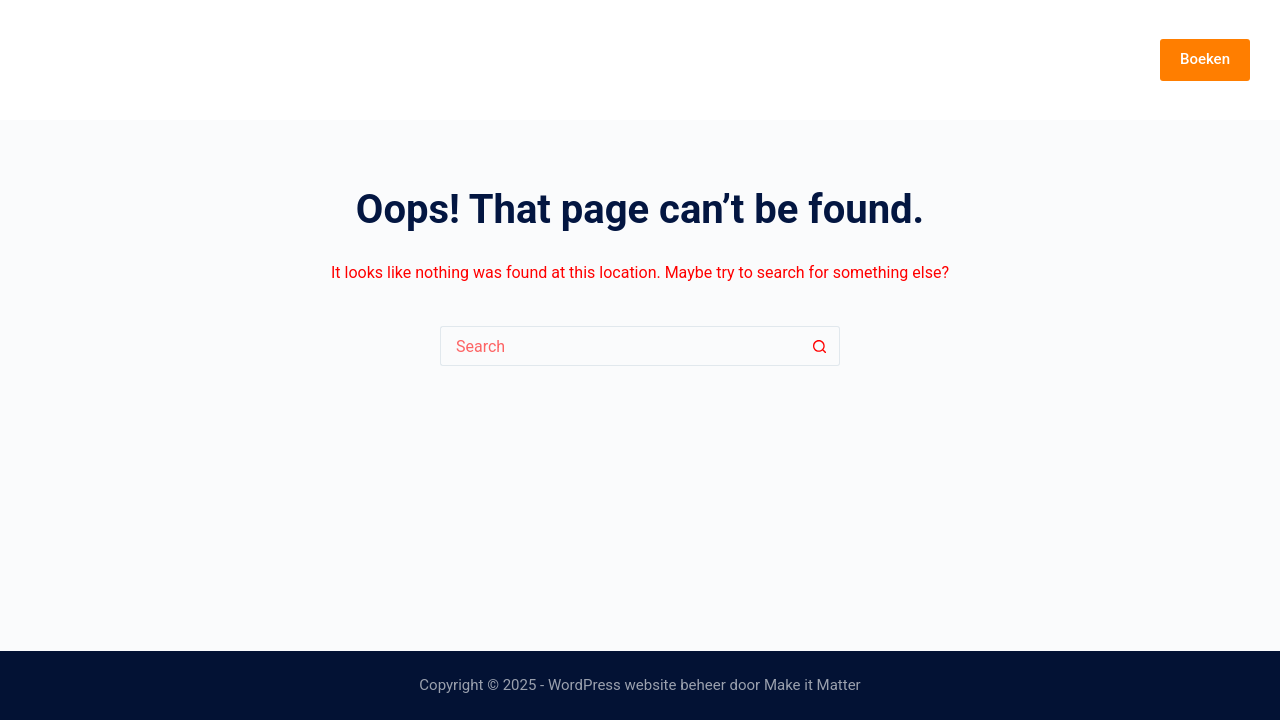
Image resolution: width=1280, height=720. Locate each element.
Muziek (985, 59)
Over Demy (1084, 59)
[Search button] (820, 346)
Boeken (1205, 59)
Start (819, 59)
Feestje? (897, 59)
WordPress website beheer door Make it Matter (704, 685)
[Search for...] (620, 346)
